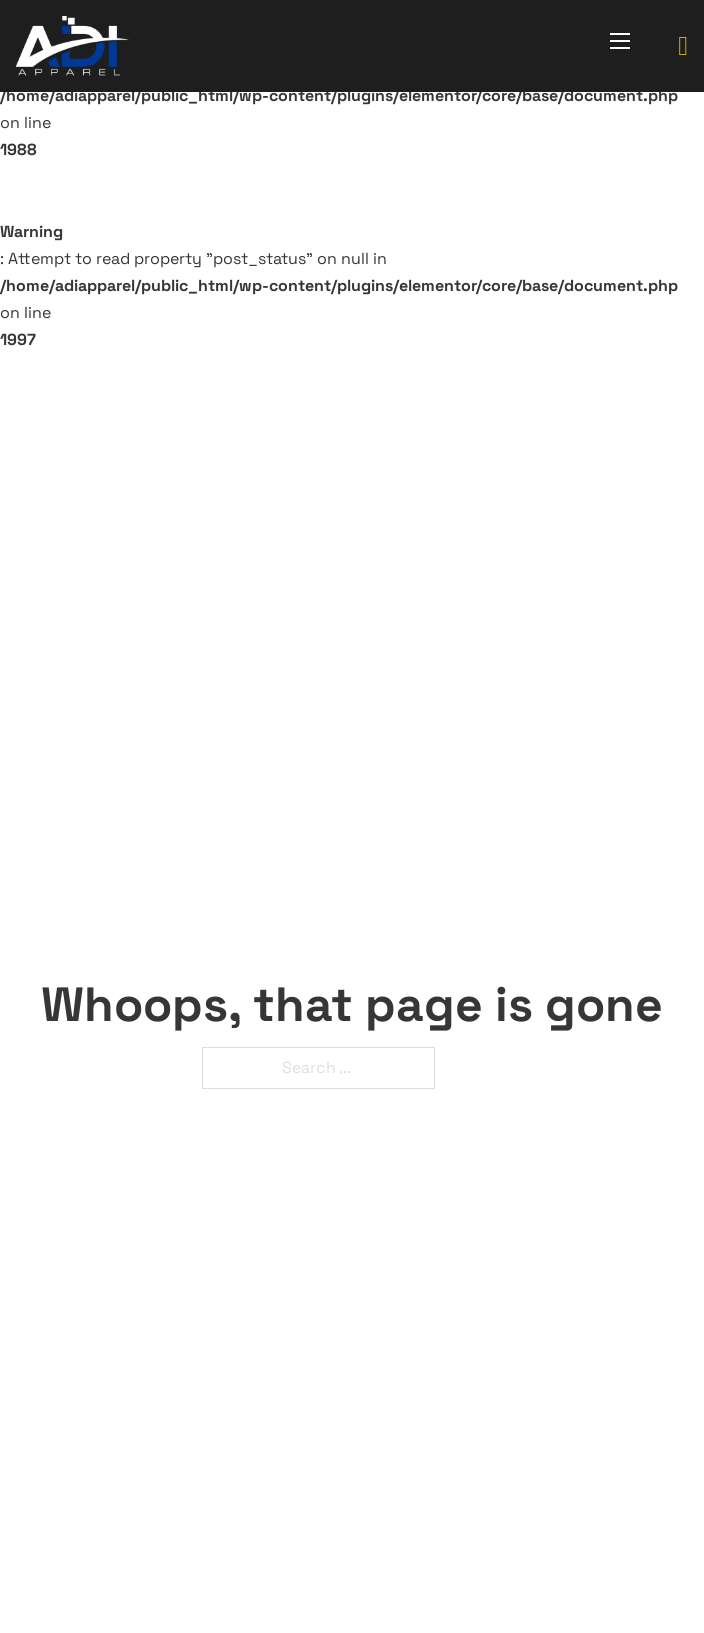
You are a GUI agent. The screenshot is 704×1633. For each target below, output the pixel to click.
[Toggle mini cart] (683, 46)
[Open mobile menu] (620, 41)
